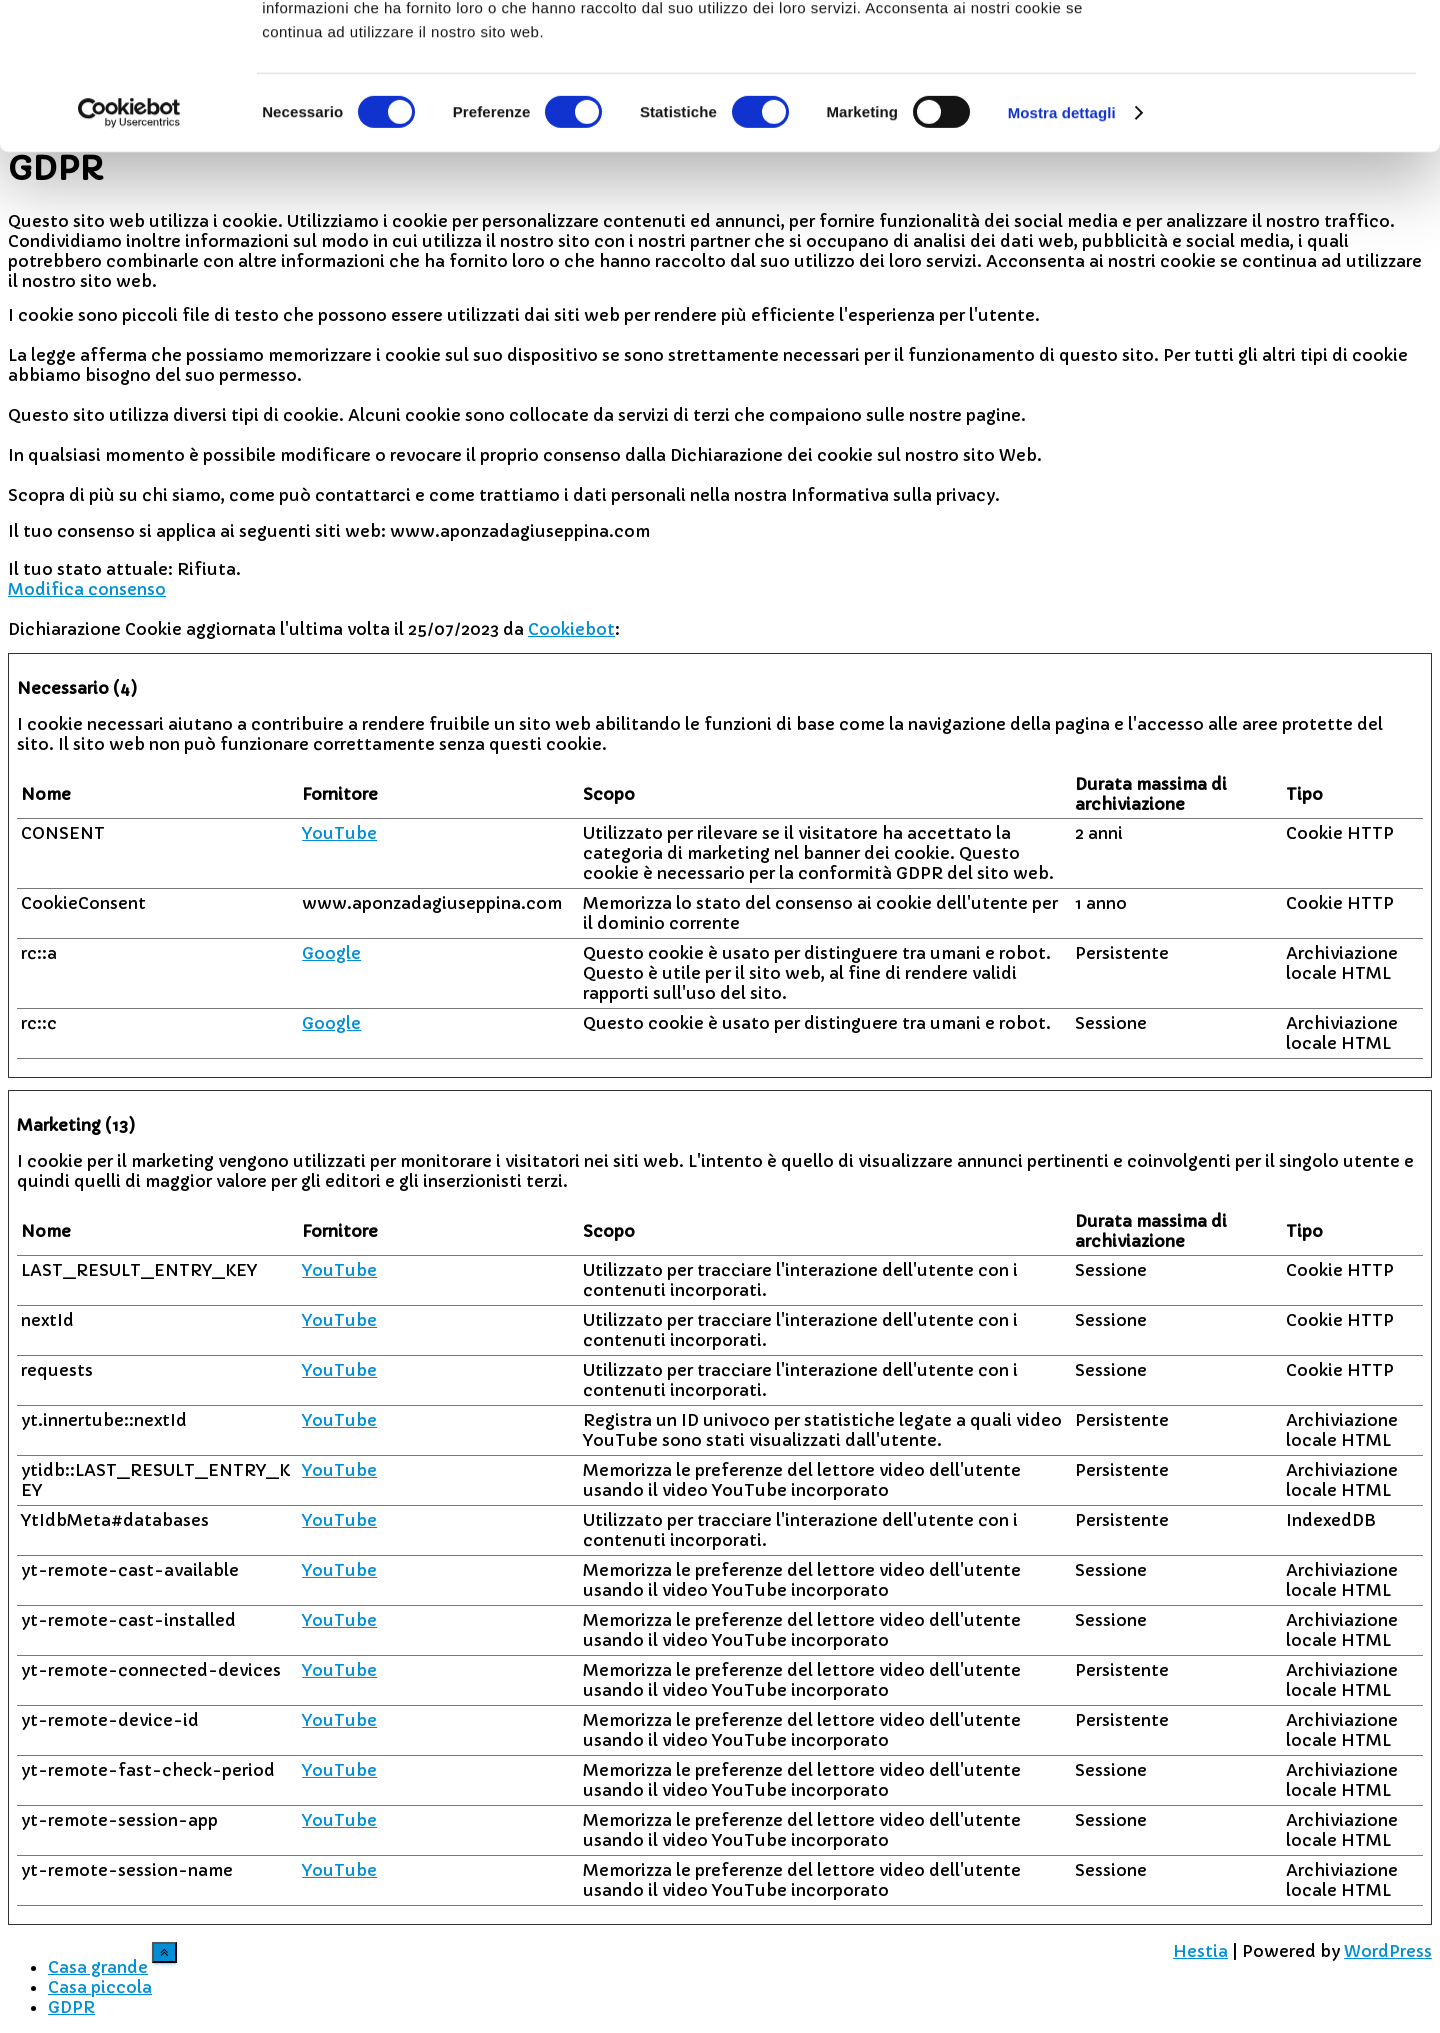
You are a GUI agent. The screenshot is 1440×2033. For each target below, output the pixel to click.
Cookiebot (571, 629)
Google (331, 953)
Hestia (1200, 1951)
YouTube (339, 833)
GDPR (71, 2007)
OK (1273, 49)
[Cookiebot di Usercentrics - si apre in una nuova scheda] (129, 250)
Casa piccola (100, 1987)
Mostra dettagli (1062, 249)
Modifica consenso (87, 589)
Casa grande (98, 1967)
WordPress (1388, 1951)
